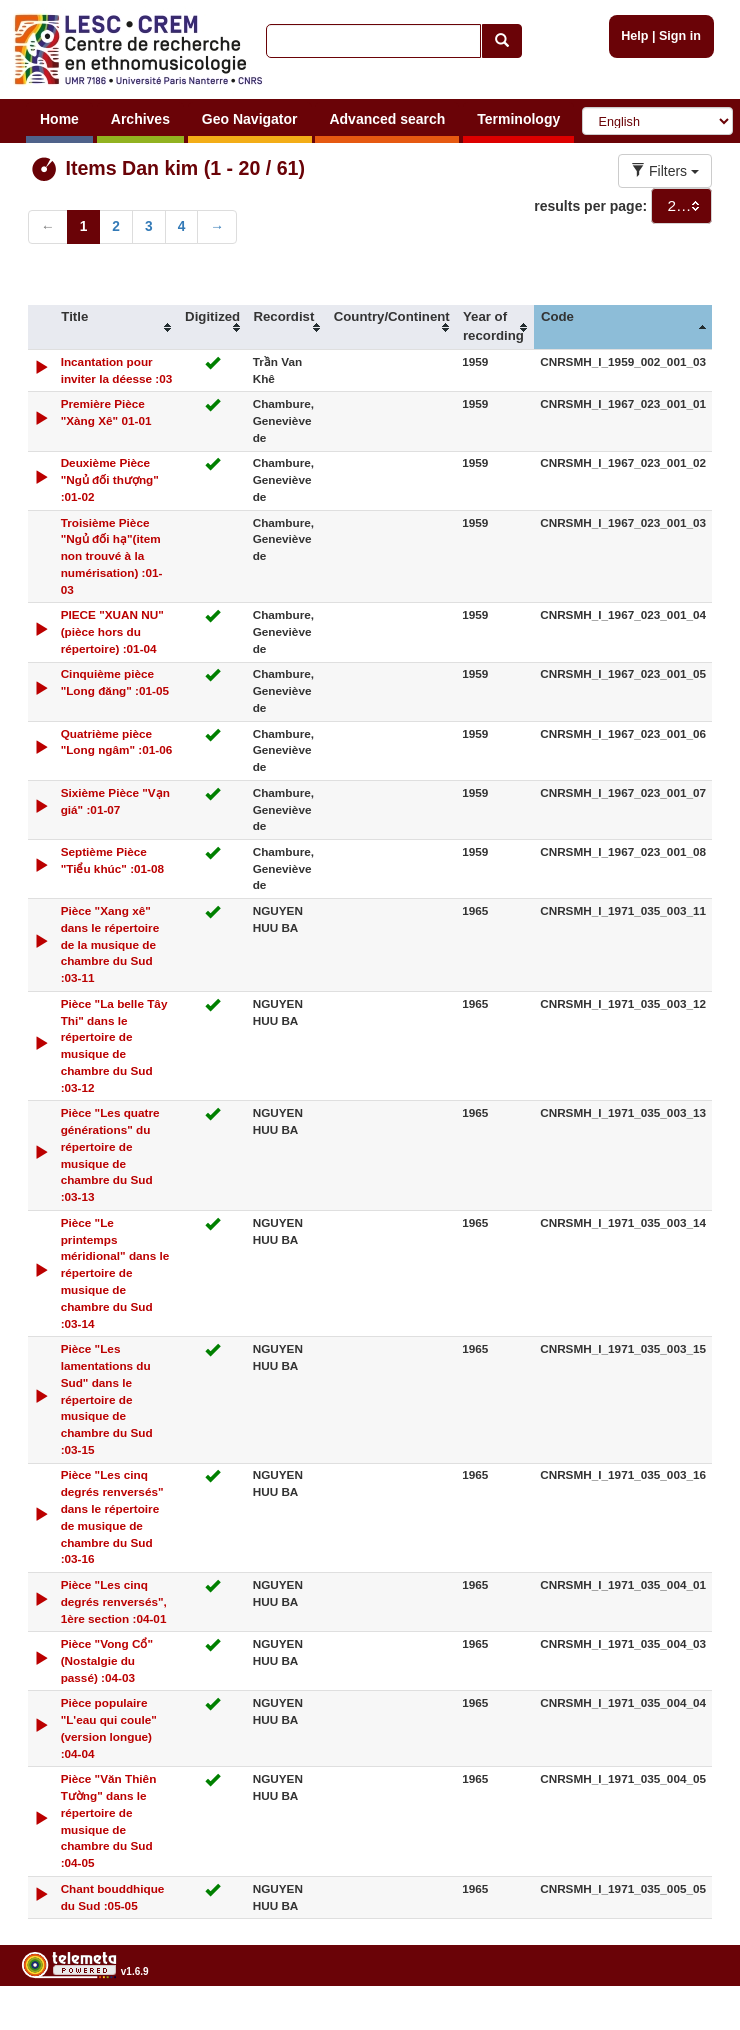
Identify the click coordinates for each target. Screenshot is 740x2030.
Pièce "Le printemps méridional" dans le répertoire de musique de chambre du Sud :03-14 (115, 1273)
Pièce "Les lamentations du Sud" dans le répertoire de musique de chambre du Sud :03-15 (107, 1399)
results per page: (590, 206)
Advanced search (387, 119)
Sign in (680, 36)
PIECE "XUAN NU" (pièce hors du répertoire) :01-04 (112, 631)
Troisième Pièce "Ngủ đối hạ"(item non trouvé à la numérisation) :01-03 (112, 556)
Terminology (518, 119)
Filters (665, 171)
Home (59, 119)
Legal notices (690, 2021)
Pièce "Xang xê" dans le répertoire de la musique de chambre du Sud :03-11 (110, 944)
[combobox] (681, 206)
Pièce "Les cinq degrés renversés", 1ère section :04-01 (114, 1601)
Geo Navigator (250, 119)
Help (634, 36)
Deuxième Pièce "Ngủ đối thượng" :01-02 (110, 479)
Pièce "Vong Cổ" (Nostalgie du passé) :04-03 (107, 1660)
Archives (140, 119)
